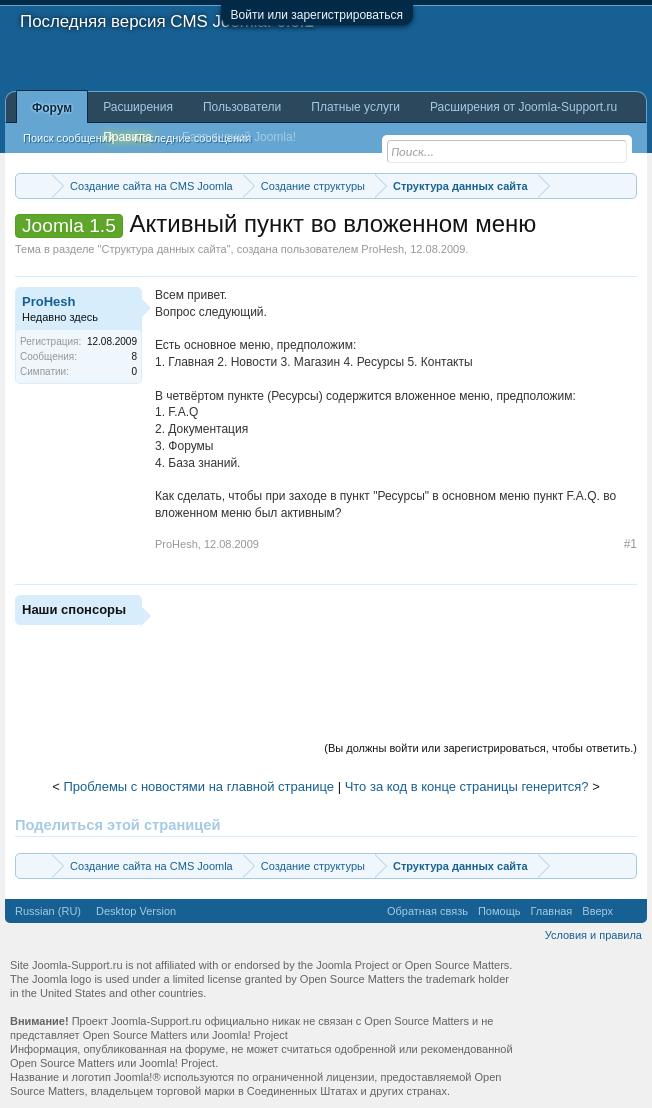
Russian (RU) (48, 911)
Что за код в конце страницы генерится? (467, 786)
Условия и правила (593, 935)
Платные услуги (355, 107)
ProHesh (382, 249)
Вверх (597, 911)
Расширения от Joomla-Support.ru (523, 107)
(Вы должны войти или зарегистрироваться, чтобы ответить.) (480, 748)
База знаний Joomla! (239, 137)
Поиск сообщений (68, 138)
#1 (630, 544)
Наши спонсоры (74, 609)
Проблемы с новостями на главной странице (198, 786)
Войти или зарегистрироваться (317, 15)
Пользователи (242, 107)
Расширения (138, 107)
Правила (127, 137)
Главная (551, 911)
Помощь (499, 911)
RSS (630, 911)
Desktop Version (136, 911)
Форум (52, 108)
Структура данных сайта (163, 249)
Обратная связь (427, 911)
